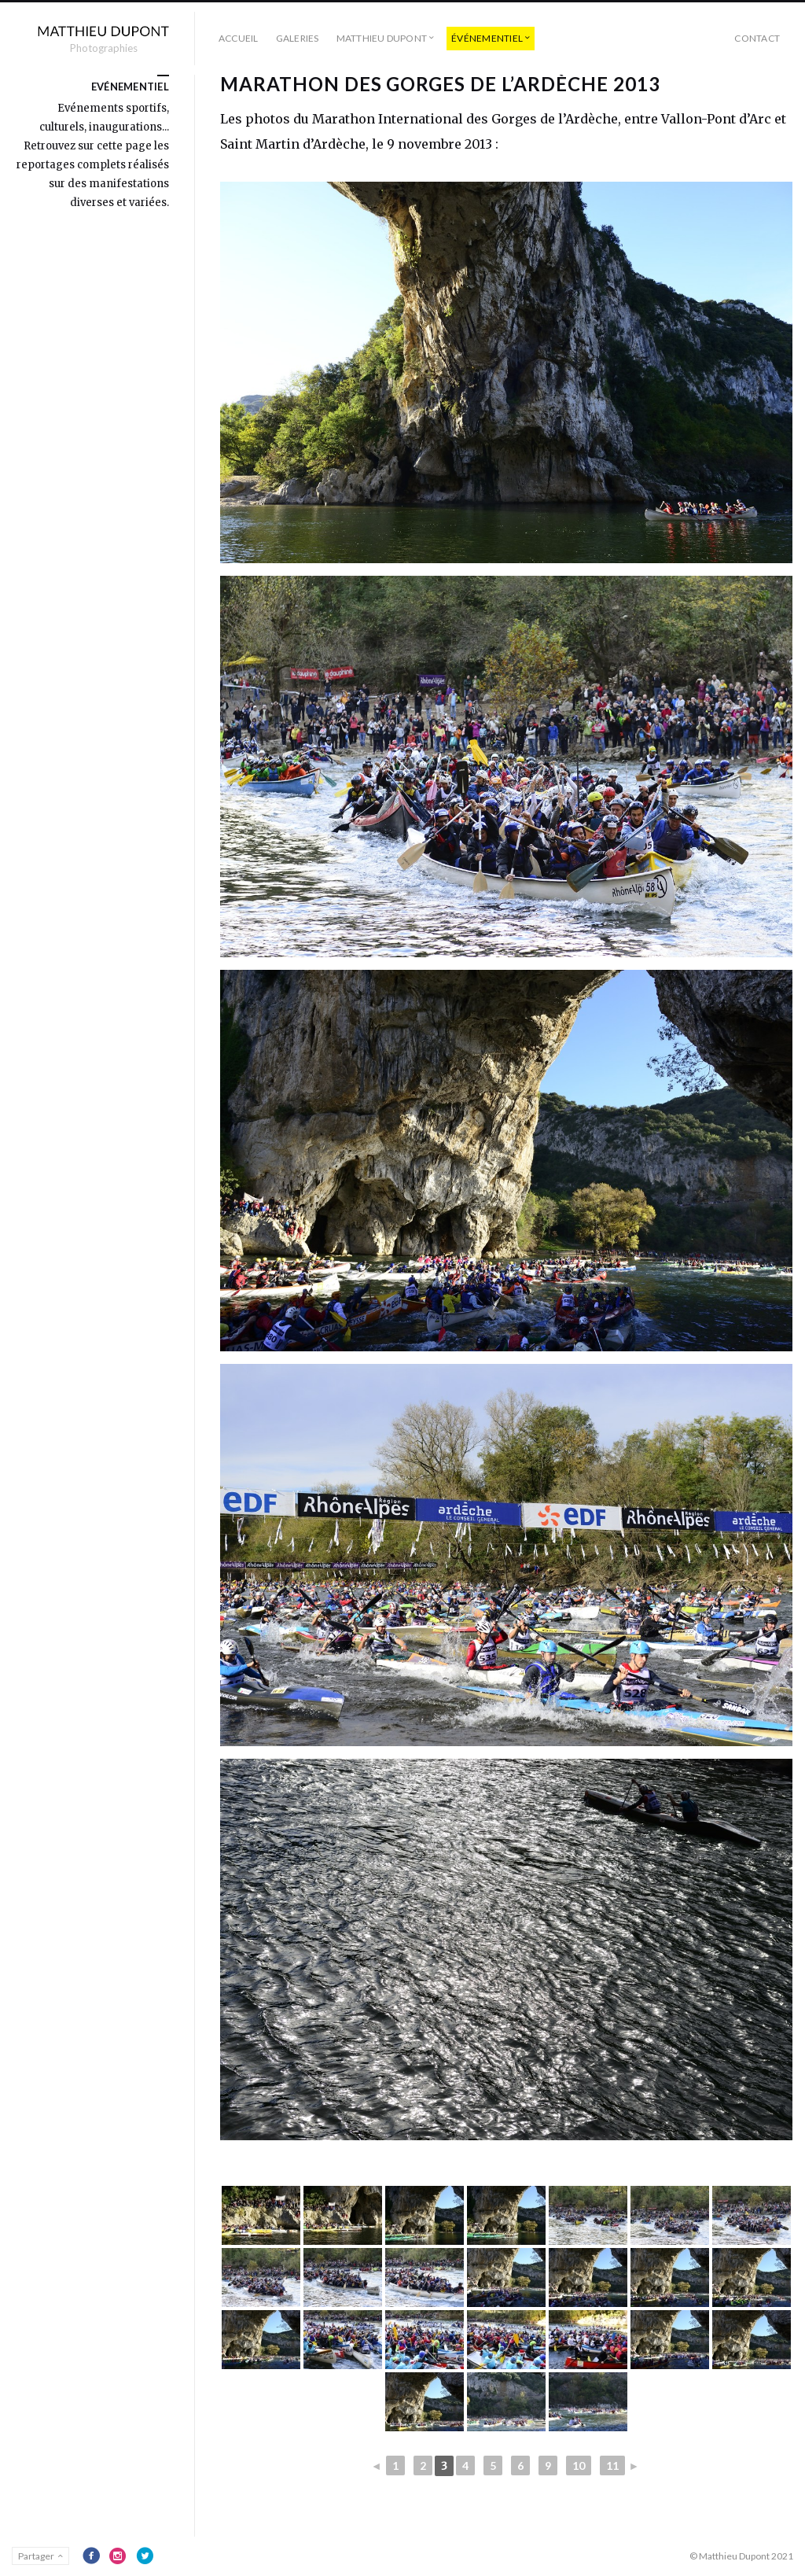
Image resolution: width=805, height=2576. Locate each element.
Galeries (297, 38)
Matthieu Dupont (382, 38)
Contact (757, 38)
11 (612, 2465)
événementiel (487, 38)
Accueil (239, 38)
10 (578, 2465)
